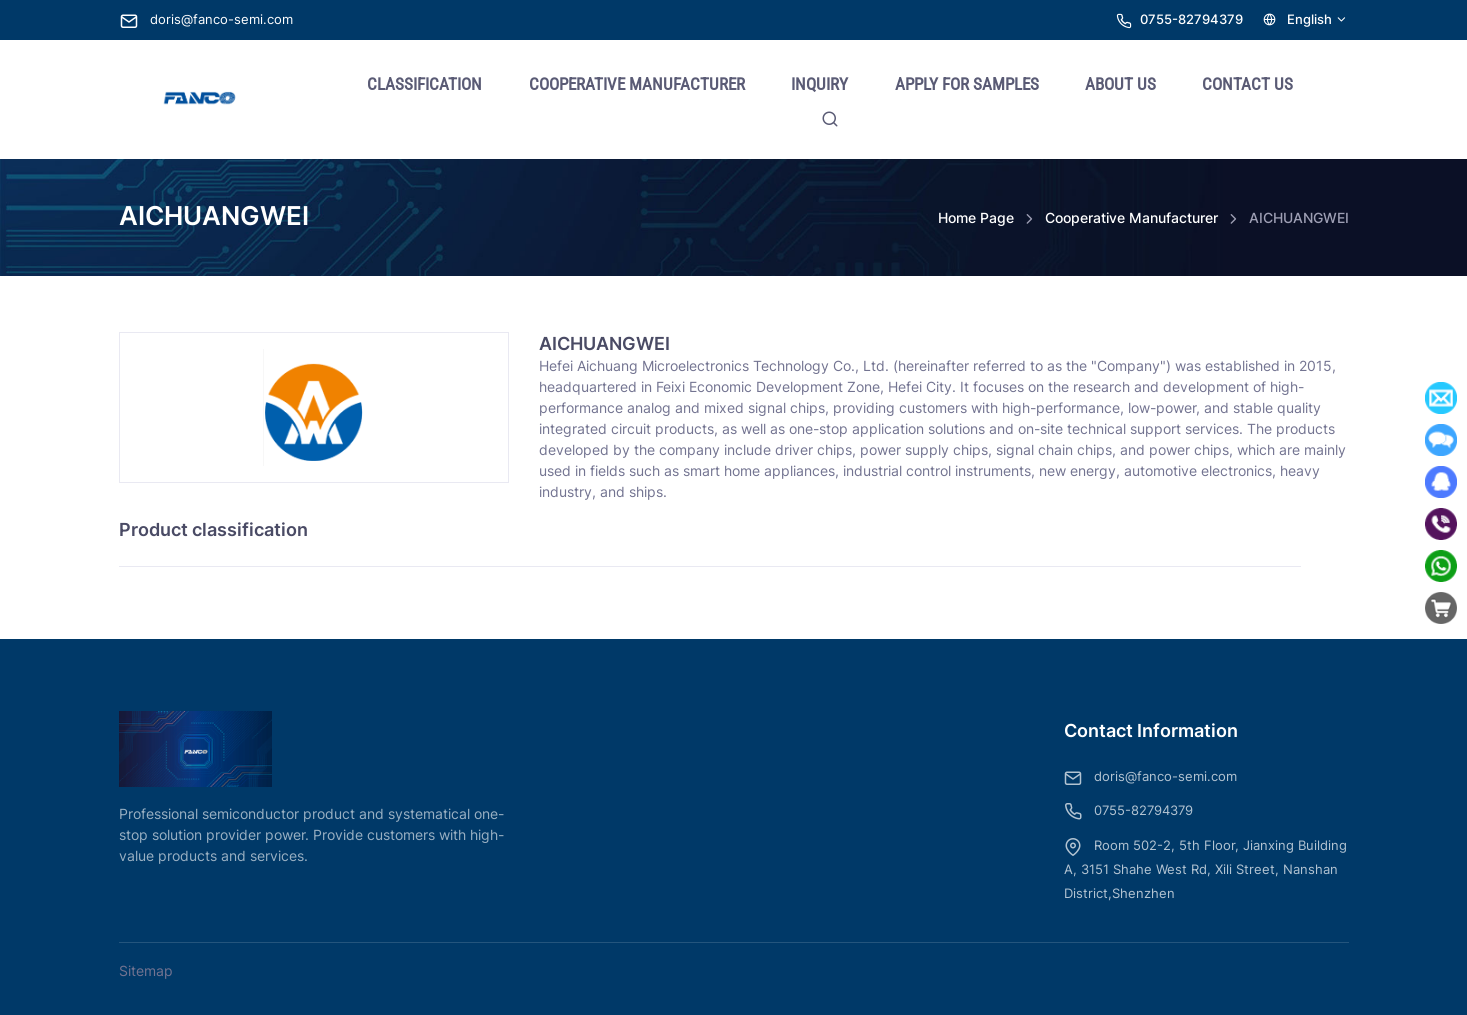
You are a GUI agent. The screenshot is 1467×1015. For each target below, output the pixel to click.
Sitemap (146, 970)
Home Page (976, 217)
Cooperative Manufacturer (1131, 217)
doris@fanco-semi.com (206, 19)
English (1305, 19)
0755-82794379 (1191, 19)
